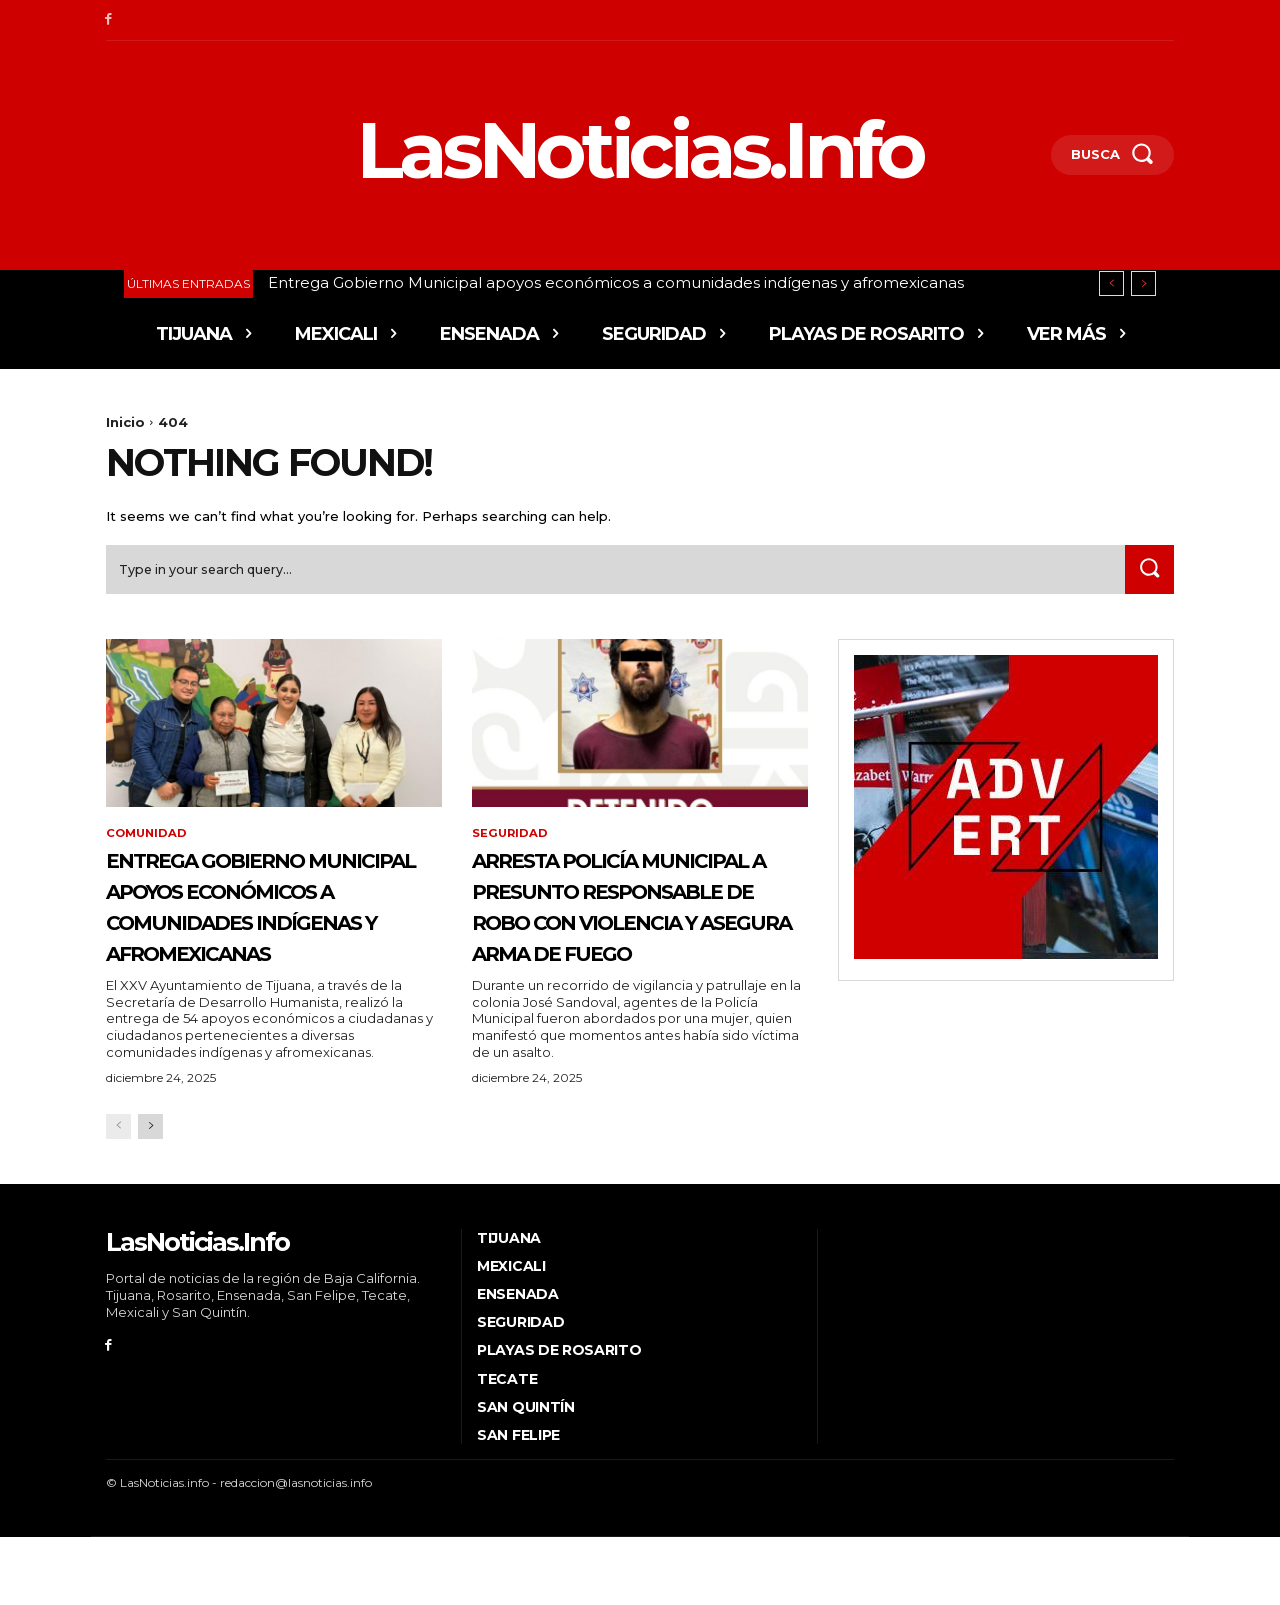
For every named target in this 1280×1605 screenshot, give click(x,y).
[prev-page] (118, 1194)
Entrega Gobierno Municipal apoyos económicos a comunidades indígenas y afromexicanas (616, 282)
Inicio (125, 422)
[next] (1143, 283)
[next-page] (150, 1194)
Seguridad (511, 840)
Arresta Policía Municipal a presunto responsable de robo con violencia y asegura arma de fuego (634, 942)
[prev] (1111, 283)
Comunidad (148, 840)
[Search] (1147, 574)
